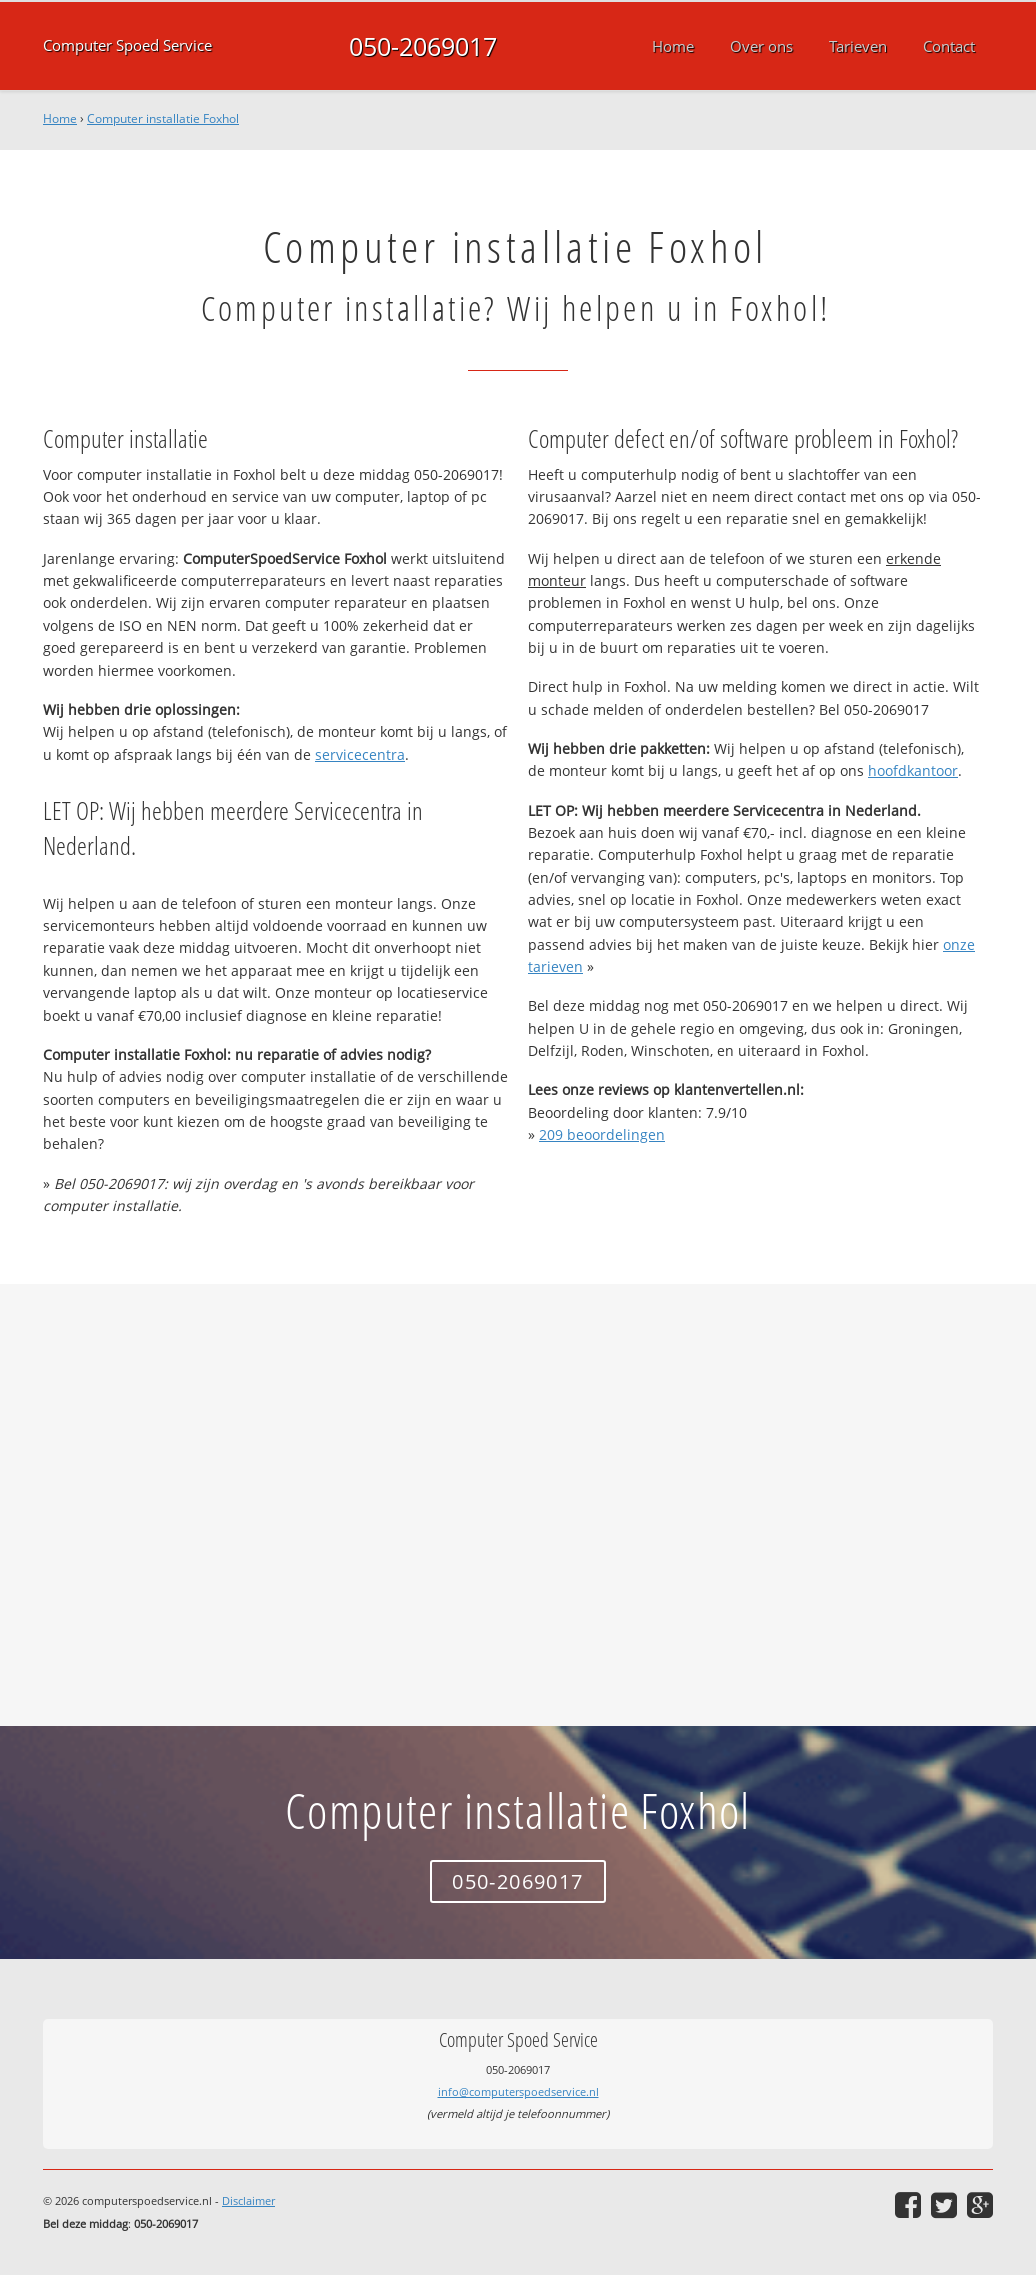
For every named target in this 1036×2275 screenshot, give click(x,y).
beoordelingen (602, 1134)
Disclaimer (248, 2200)
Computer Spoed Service (127, 45)
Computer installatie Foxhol (163, 118)
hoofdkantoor (913, 770)
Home (60, 118)
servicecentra (360, 754)
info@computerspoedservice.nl (518, 2091)
